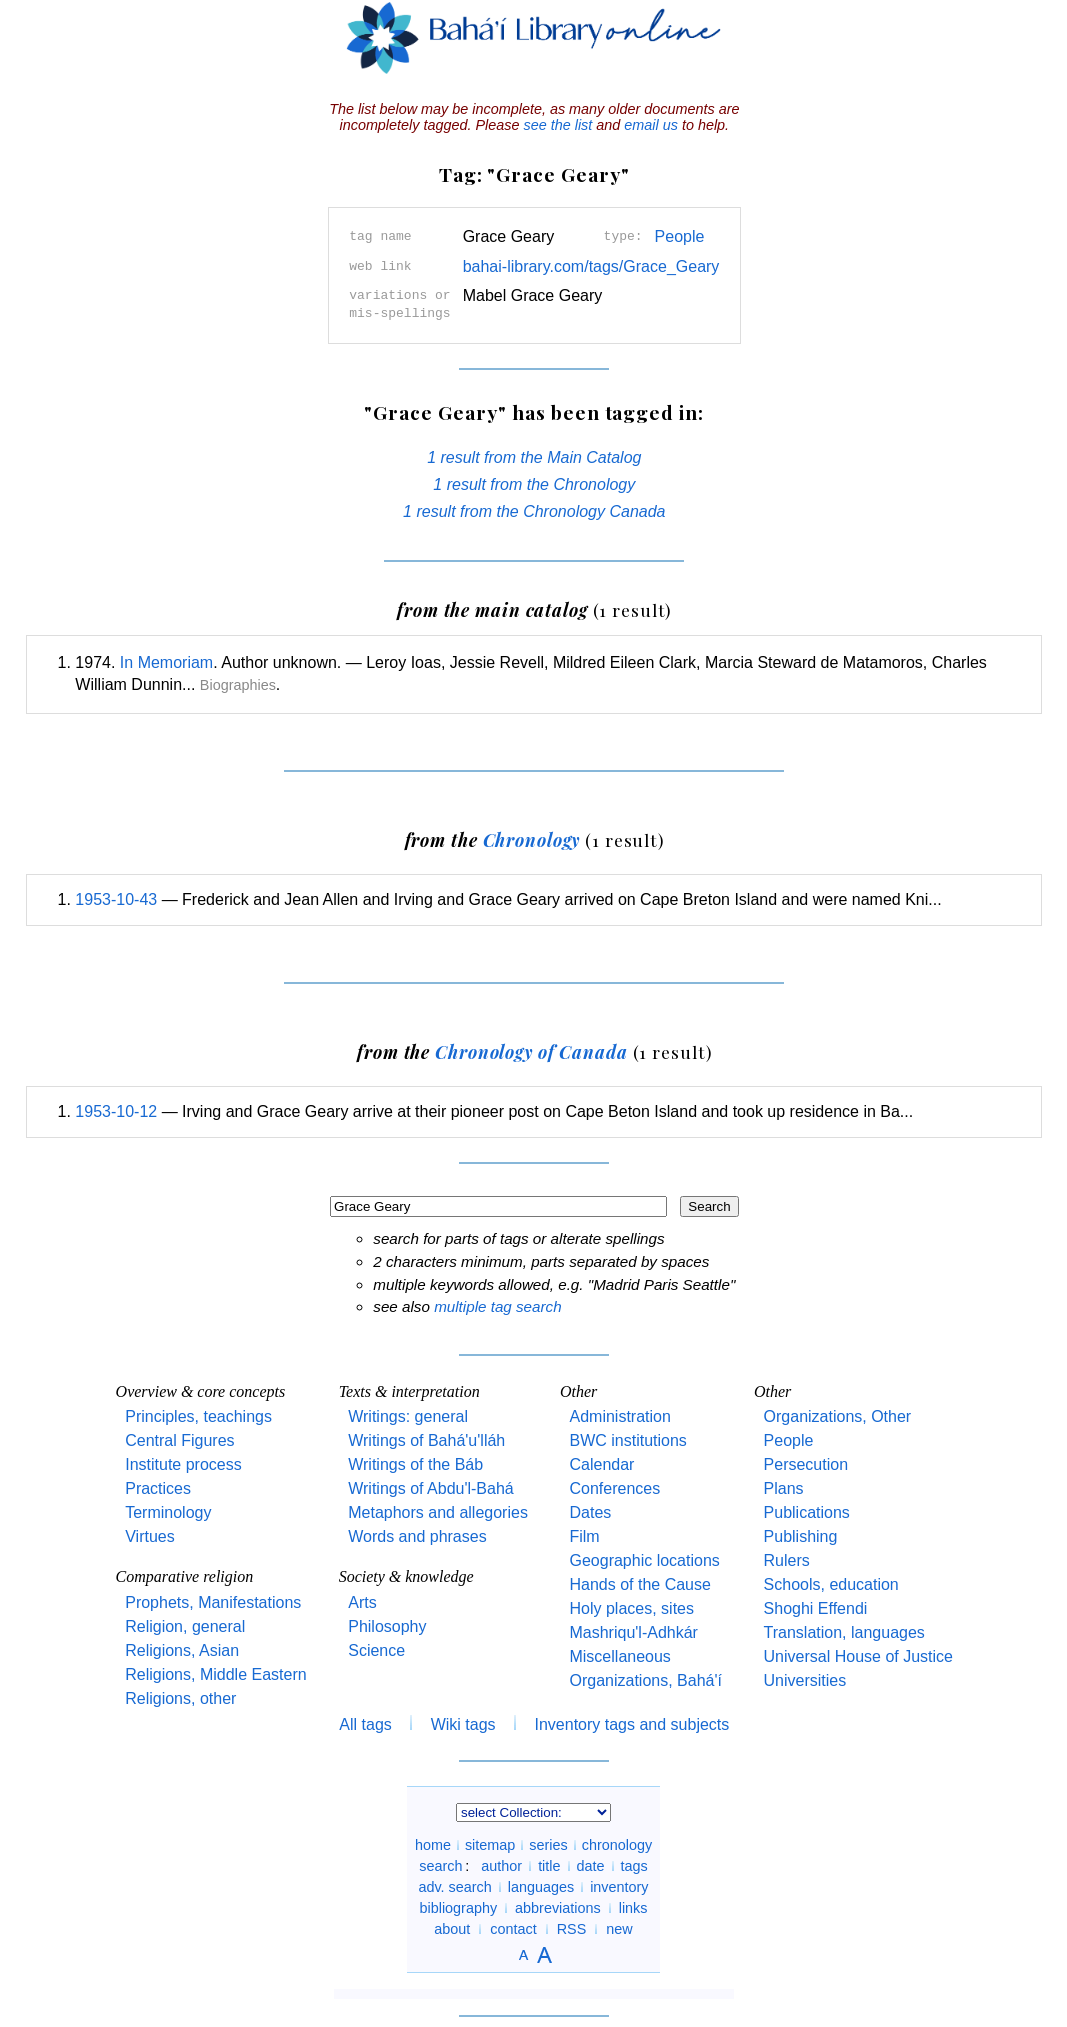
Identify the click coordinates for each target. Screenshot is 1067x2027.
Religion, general (185, 1626)
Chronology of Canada (531, 1051)
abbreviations (558, 1908)
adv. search (454, 1887)
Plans (784, 1488)
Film (584, 1536)
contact (513, 1929)
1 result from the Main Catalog (534, 457)
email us (651, 125)
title (549, 1866)
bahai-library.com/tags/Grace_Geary (591, 266)
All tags (365, 1724)
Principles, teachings (198, 1416)
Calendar (601, 1464)
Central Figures (179, 1440)
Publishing (801, 1536)
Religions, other (180, 1698)
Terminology (168, 1512)
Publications (807, 1512)
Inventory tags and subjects (632, 1724)
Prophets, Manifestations (213, 1602)
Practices (158, 1488)
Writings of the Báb (415, 1464)
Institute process (183, 1464)
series (548, 1845)
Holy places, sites (631, 1608)
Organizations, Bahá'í (645, 1680)
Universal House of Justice (858, 1656)
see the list (557, 125)
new (619, 1929)
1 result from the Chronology (534, 484)
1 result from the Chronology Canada (534, 511)
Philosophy (387, 1626)
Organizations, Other (838, 1416)
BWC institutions (627, 1440)
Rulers (787, 1560)
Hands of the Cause (639, 1584)
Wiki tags (463, 1724)
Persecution (806, 1464)
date (591, 1866)
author (501, 1866)
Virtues (150, 1536)
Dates (590, 1512)
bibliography (458, 1908)
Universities (805, 1680)
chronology (617, 1845)
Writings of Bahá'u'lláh (426, 1440)
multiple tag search (497, 1306)
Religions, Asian (182, 1650)
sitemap (490, 1845)
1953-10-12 (116, 1111)
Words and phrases (417, 1536)
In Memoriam (166, 662)
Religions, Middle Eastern (215, 1674)
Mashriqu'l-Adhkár (633, 1632)
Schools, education (831, 1584)
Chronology (532, 839)
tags (634, 1866)
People (680, 236)
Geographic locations (644, 1560)
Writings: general (408, 1416)
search (440, 1866)
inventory (619, 1887)
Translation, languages (844, 1632)
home (433, 1845)
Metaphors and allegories (438, 1512)
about (452, 1929)
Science (376, 1650)
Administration (619, 1416)
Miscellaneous (619, 1656)
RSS (572, 1929)
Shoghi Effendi (816, 1608)
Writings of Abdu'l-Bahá (431, 1488)
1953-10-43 (116, 899)
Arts (362, 1602)
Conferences (614, 1488)
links (633, 1908)
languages (541, 1887)
